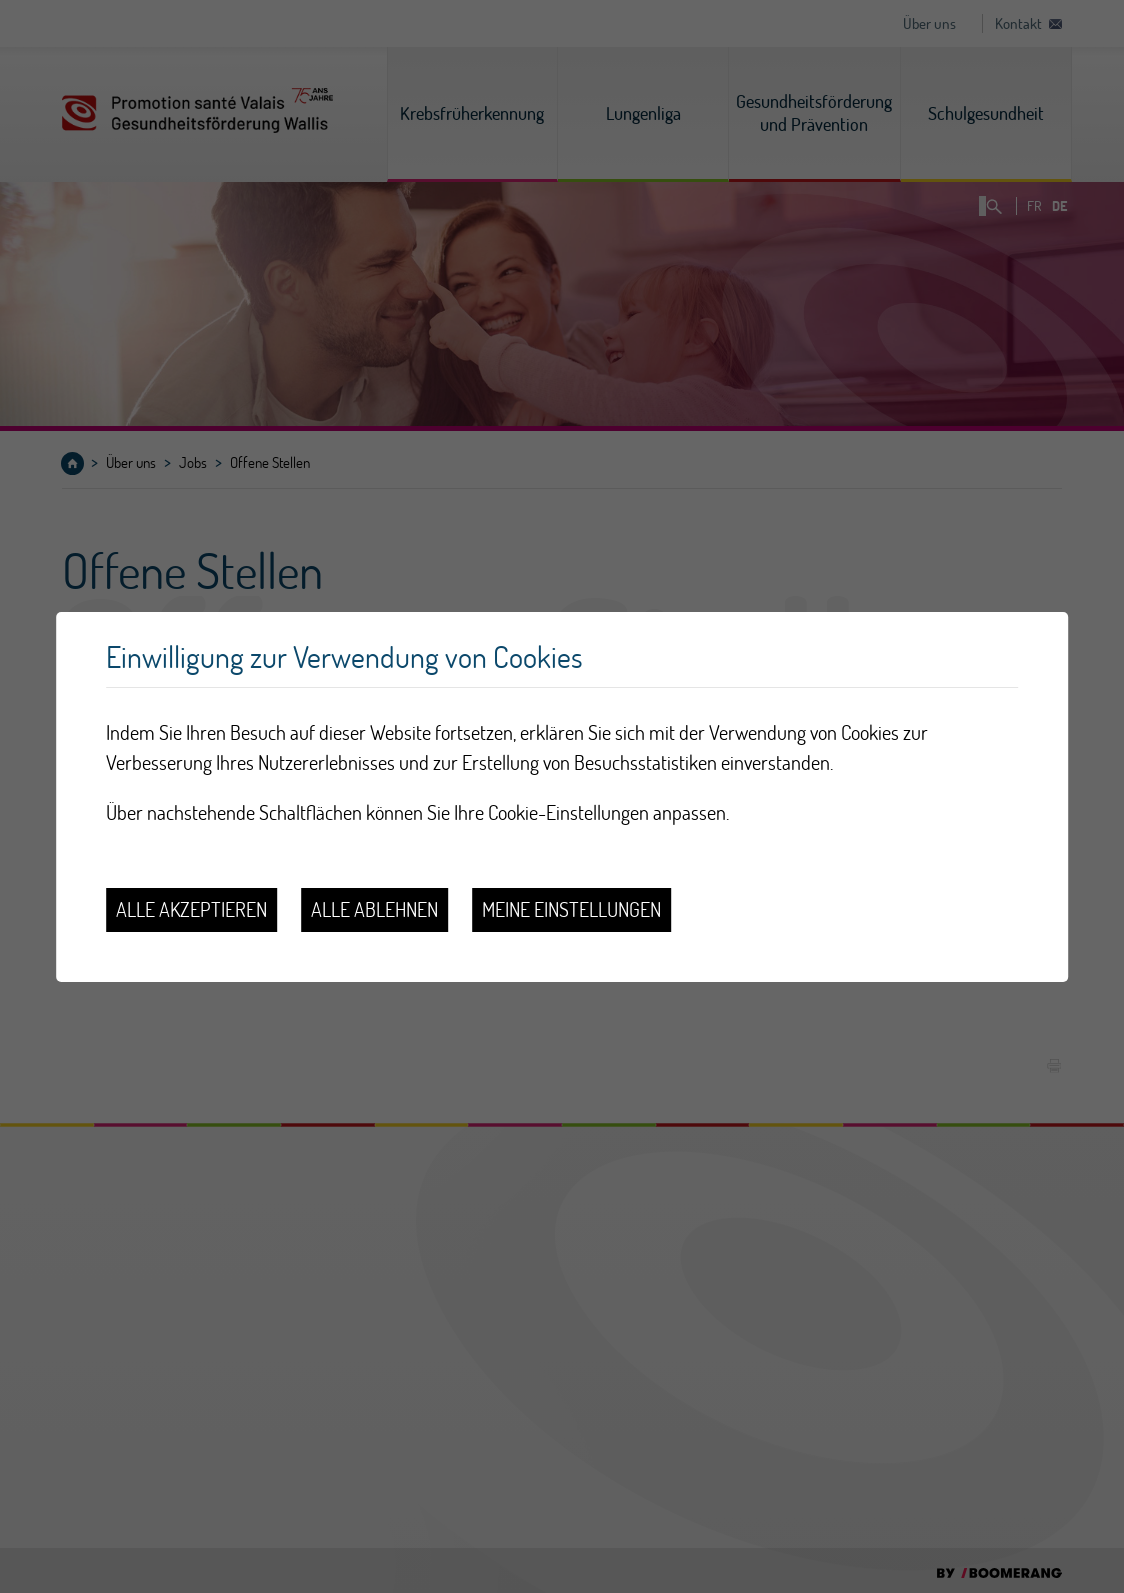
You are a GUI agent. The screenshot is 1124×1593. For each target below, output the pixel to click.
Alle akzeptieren (191, 909)
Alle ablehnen (374, 909)
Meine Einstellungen (571, 909)
